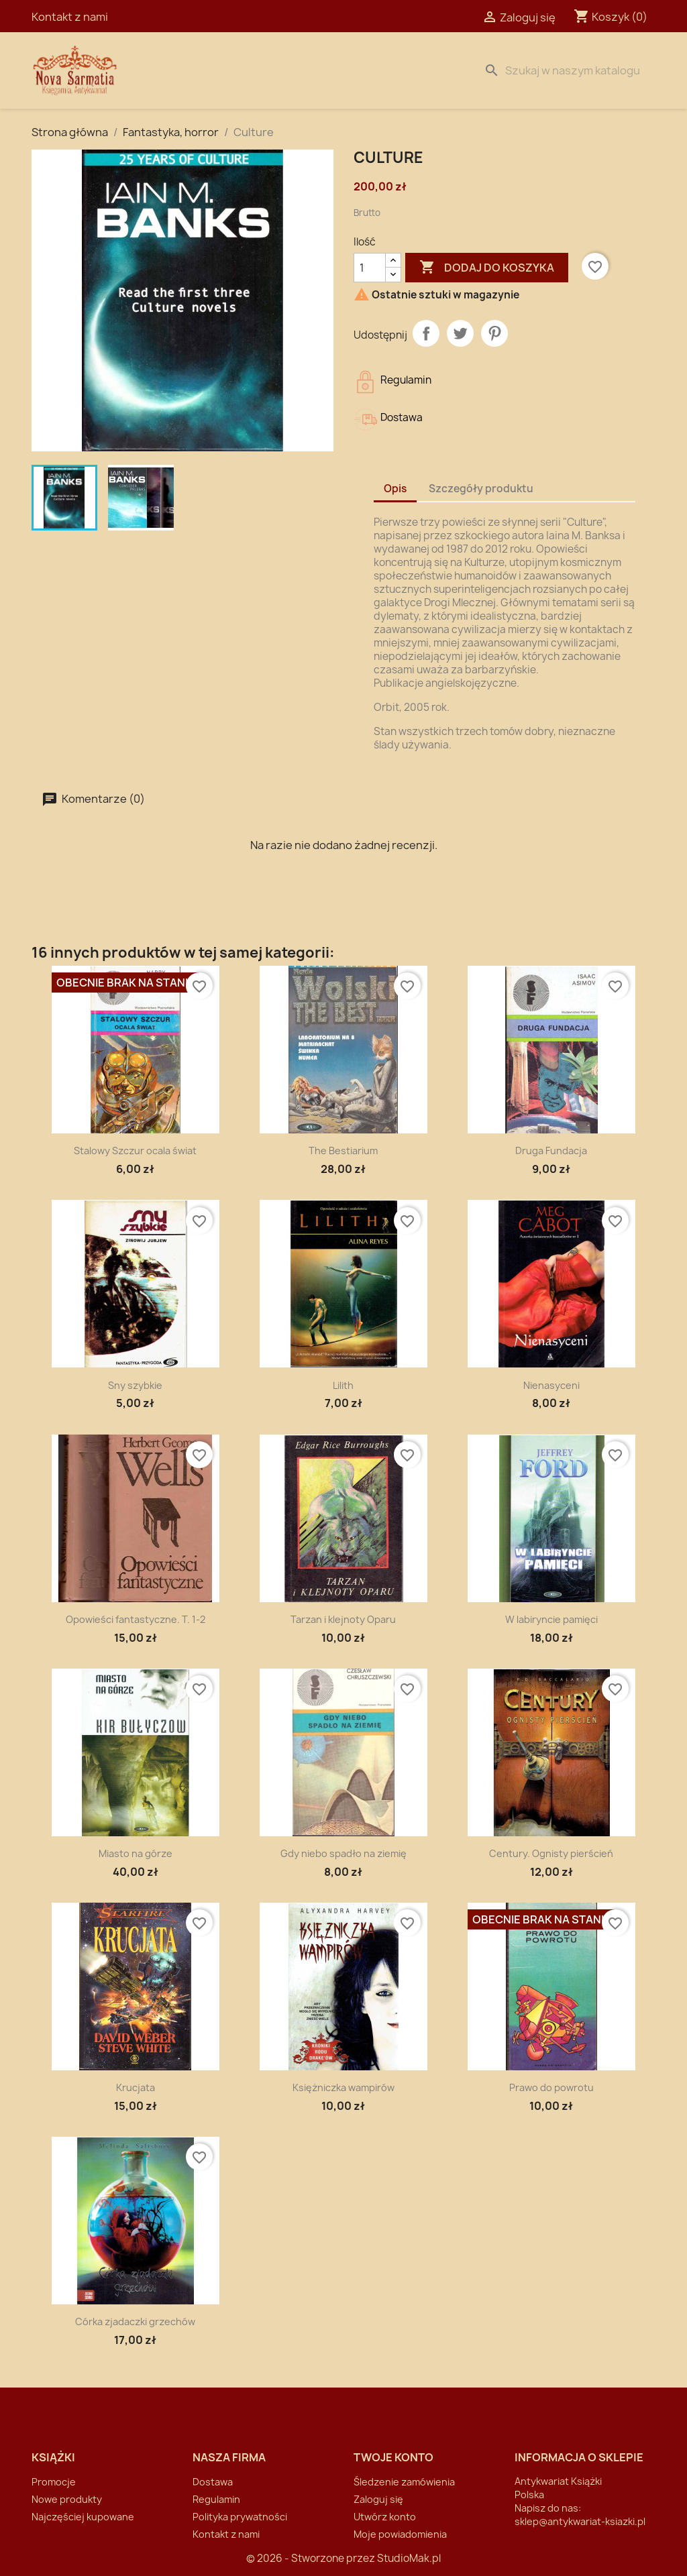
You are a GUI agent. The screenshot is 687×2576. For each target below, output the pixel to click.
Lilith (343, 1385)
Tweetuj (460, 333)
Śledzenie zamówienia (404, 2481)
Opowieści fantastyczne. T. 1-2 (135, 1619)
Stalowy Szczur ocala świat (135, 1150)
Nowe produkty (67, 2499)
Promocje (54, 2481)
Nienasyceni (551, 1385)
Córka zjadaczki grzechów (135, 2321)
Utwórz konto (385, 2516)
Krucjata (135, 2087)
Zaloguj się (378, 2499)
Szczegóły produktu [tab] (481, 489)
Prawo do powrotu (551, 2087)
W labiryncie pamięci (551, 1619)
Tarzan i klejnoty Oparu (343, 1619)
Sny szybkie (135, 1385)
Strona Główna (201, 70)
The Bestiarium (343, 1150)
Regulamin (216, 2499)
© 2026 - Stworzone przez (311, 2558)
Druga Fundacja (551, 1150)
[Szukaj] (566, 70)
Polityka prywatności (240, 2516)
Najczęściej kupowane (83, 2516)
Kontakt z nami (70, 16)
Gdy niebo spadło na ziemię (343, 1853)
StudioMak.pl (409, 2558)
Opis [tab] (395, 489)
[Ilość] (370, 267)
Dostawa (286, 70)
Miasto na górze (135, 1853)
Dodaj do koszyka (486, 267)
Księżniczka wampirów (343, 2087)
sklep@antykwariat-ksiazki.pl (580, 2521)
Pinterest (494, 333)
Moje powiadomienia (400, 2534)
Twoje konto (393, 2457)
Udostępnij (426, 333)
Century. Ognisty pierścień (551, 1853)
